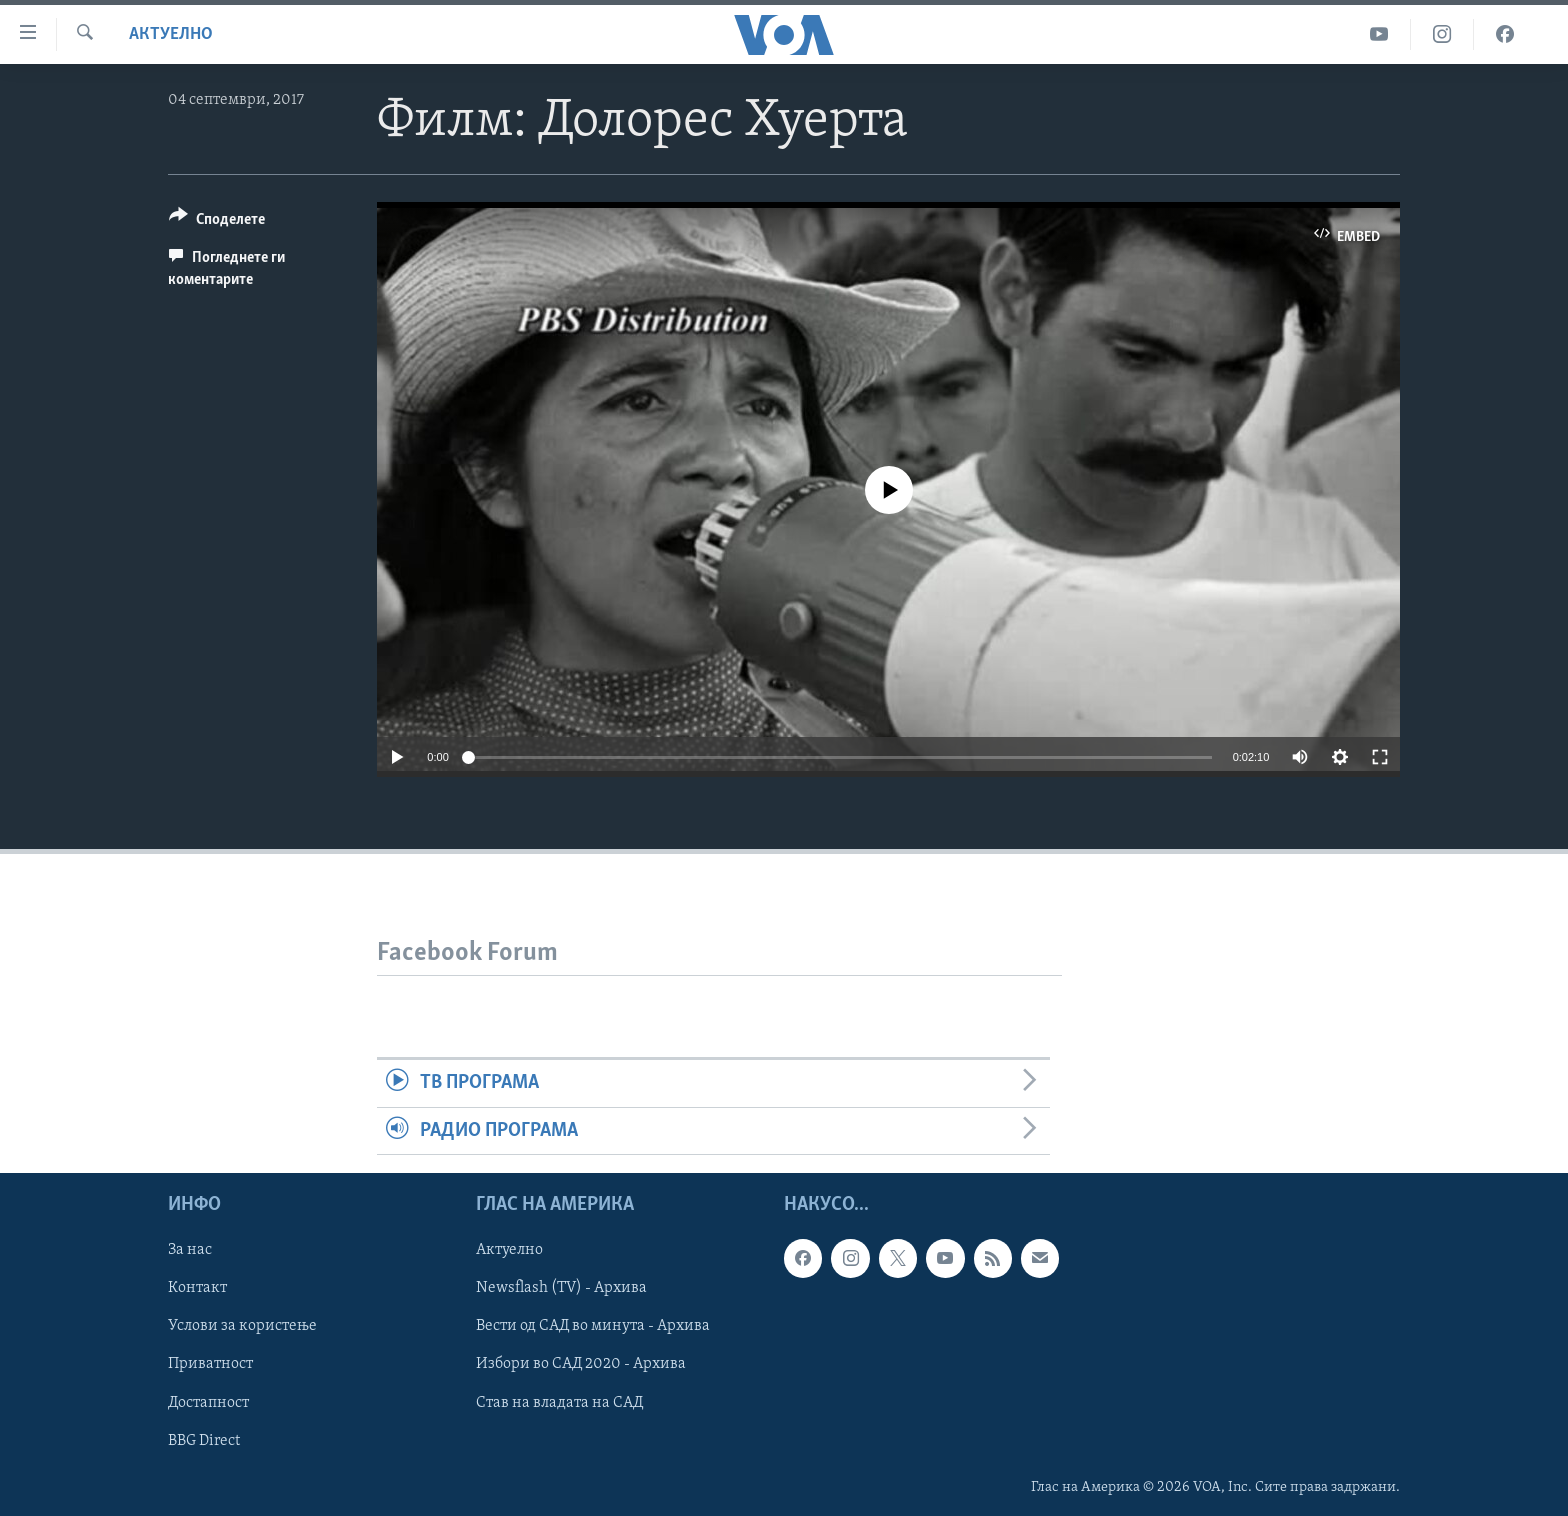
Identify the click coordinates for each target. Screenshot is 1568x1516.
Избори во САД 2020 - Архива (581, 1364)
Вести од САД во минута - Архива (593, 1326)
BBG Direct (204, 1440)
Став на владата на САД (559, 1402)
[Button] (217, 222)
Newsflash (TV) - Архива (561, 1288)
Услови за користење (242, 1326)
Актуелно (171, 34)
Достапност (208, 1402)
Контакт (197, 1288)
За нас (190, 1250)
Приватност (210, 1364)
